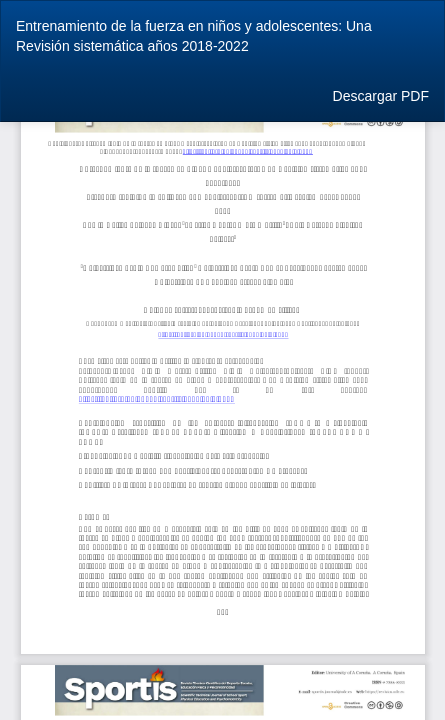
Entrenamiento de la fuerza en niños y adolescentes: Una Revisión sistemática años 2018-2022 (194, 36)
